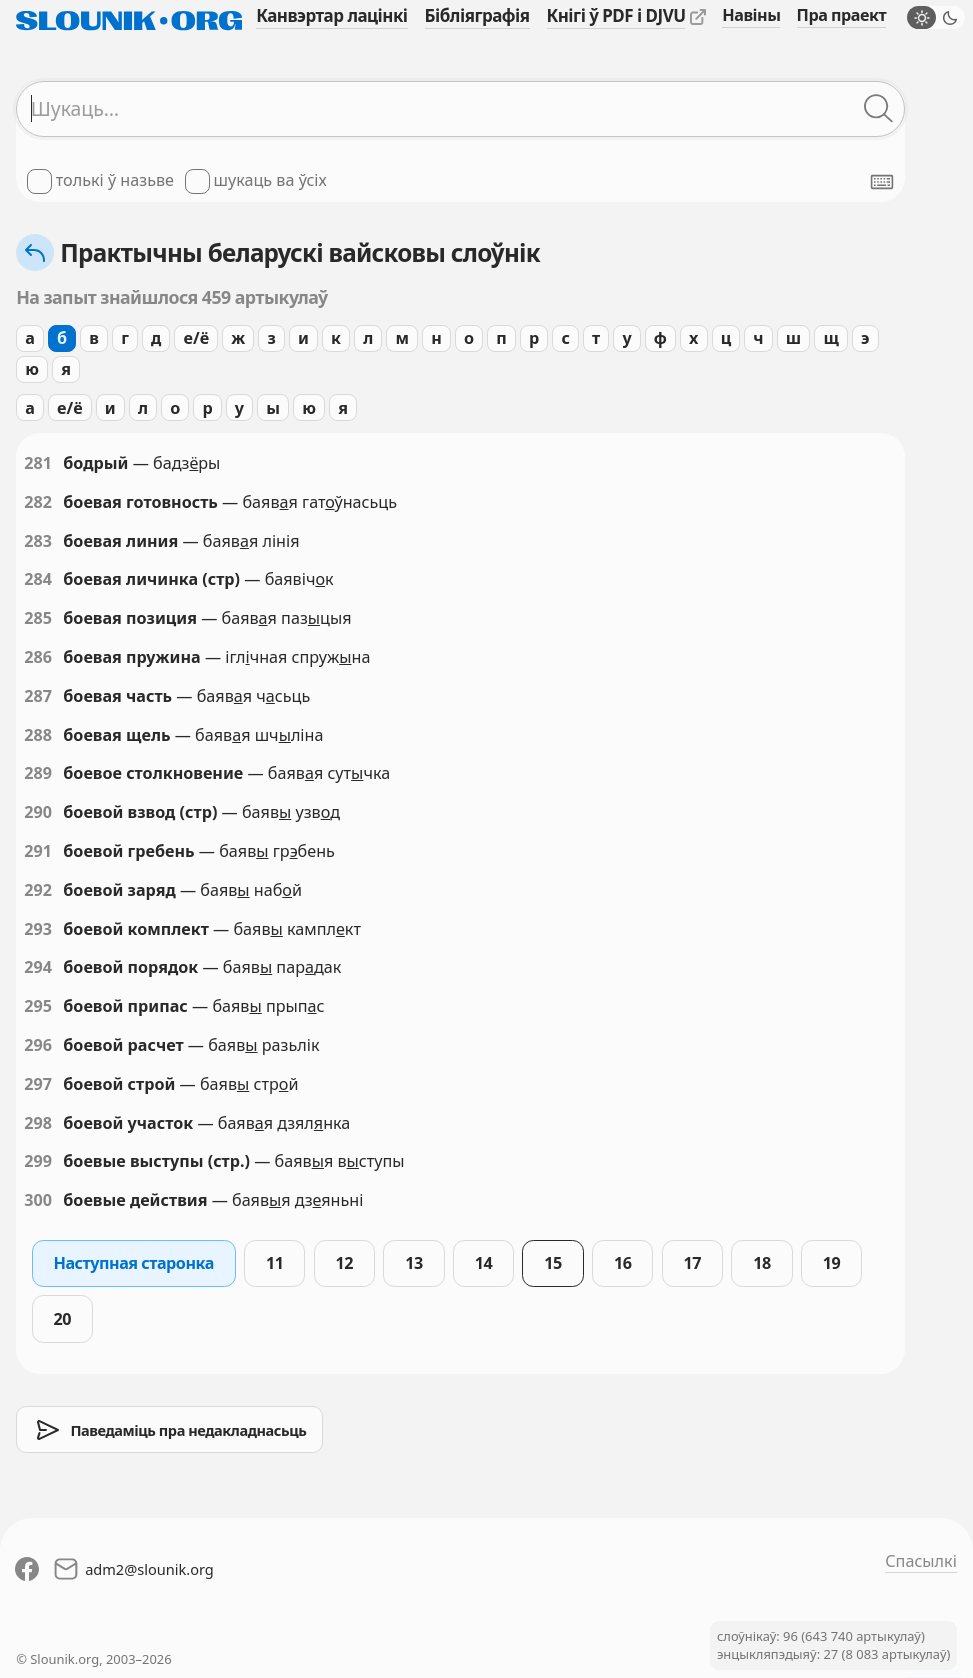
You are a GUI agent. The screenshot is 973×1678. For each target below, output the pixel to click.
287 (38, 696)
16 (623, 1263)
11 (275, 1263)
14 (484, 1263)
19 (832, 1263)
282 (38, 502)
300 (38, 1200)
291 (38, 851)
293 (38, 929)
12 (345, 1263)
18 (762, 1263)
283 (38, 541)
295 (38, 1006)
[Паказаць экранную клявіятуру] (882, 182)
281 (38, 463)
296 (38, 1045)
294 (38, 967)
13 (414, 1263)
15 (553, 1263)
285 (38, 618)
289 (38, 773)
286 (38, 657)
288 (38, 735)
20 (63, 1319)
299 (38, 1161)
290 (38, 812)
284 (38, 579)
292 (38, 890)
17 (693, 1263)
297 (38, 1084)
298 (38, 1123)
